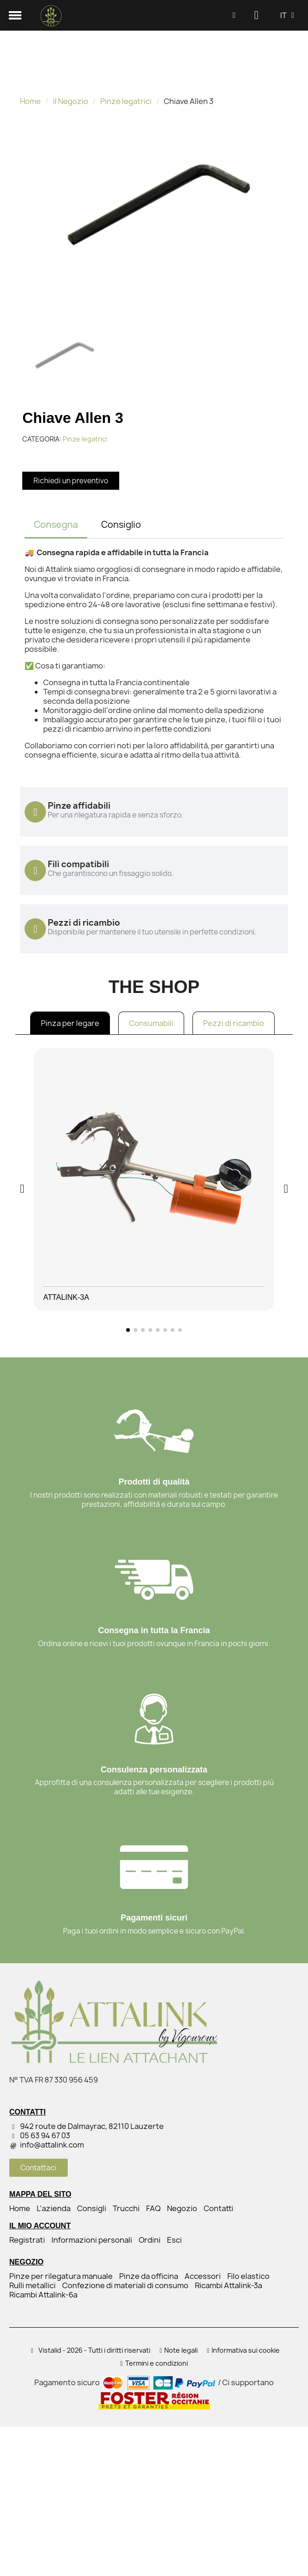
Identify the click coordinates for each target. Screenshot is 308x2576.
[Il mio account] (256, 15)
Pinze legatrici (126, 101)
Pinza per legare (70, 1023)
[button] (234, 15)
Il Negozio (70, 101)
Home (30, 101)
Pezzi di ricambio (233, 1023)
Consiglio (121, 525)
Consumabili (151, 1023)
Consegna (56, 525)
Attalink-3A (66, 1297)
